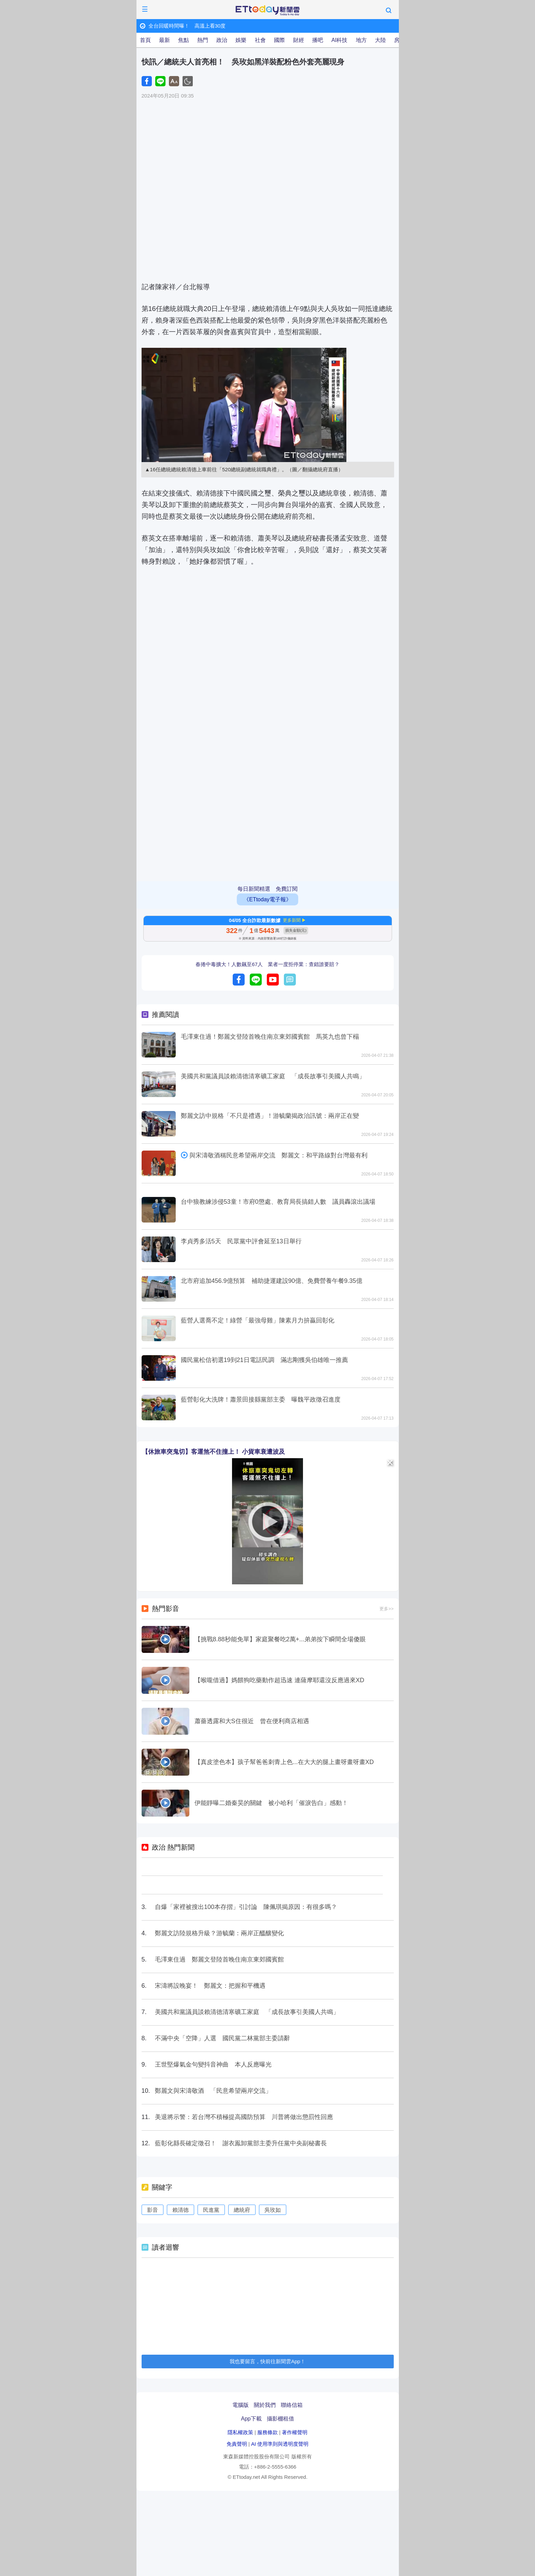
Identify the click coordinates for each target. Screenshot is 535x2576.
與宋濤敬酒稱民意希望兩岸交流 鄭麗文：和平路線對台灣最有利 (278, 1155)
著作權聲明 (294, 2432)
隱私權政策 (240, 2432)
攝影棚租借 (280, 2419)
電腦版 (240, 2405)
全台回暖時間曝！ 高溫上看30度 (189, 26)
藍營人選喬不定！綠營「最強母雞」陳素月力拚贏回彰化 (261, 1320)
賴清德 (180, 2210)
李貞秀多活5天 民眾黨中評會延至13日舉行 (241, 1241)
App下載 (251, 2419)
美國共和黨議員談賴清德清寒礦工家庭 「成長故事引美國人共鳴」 (273, 1076)
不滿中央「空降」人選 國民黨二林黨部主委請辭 (222, 2038)
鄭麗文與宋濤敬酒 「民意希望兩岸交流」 (213, 2090)
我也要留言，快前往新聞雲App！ (267, 2361)
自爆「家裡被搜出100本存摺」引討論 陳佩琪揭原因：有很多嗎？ (246, 1907)
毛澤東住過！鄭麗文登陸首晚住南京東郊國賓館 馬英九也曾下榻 (270, 1036)
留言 (290, 980)
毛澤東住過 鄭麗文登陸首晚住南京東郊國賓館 (219, 1959)
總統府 (242, 2210)
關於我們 (265, 2405)
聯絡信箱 (292, 2405)
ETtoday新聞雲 (267, 10)
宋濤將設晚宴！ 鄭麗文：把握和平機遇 (210, 1985)
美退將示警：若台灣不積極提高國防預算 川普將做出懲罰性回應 (244, 2117)
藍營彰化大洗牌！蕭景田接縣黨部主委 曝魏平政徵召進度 (261, 1399)
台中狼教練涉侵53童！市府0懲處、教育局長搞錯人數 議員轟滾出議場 (278, 1201)
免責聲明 (237, 2444)
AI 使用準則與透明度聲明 (279, 2444)
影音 (152, 2210)
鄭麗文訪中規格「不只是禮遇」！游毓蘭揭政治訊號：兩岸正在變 (270, 1115)
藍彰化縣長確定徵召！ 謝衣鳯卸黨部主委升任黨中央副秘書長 (241, 2143)
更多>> (386, 1608)
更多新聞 (292, 920)
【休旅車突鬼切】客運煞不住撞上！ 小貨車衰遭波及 (213, 1451)
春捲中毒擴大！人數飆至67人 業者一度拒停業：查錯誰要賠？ (267, 964)
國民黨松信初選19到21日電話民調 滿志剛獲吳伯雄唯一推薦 (264, 1360)
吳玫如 (272, 2210)
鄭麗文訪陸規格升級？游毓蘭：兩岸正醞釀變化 (219, 1933)
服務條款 (267, 2432)
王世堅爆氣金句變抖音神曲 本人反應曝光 (213, 2064)
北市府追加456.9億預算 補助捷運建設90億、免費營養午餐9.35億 (271, 1280)
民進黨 (211, 2210)
